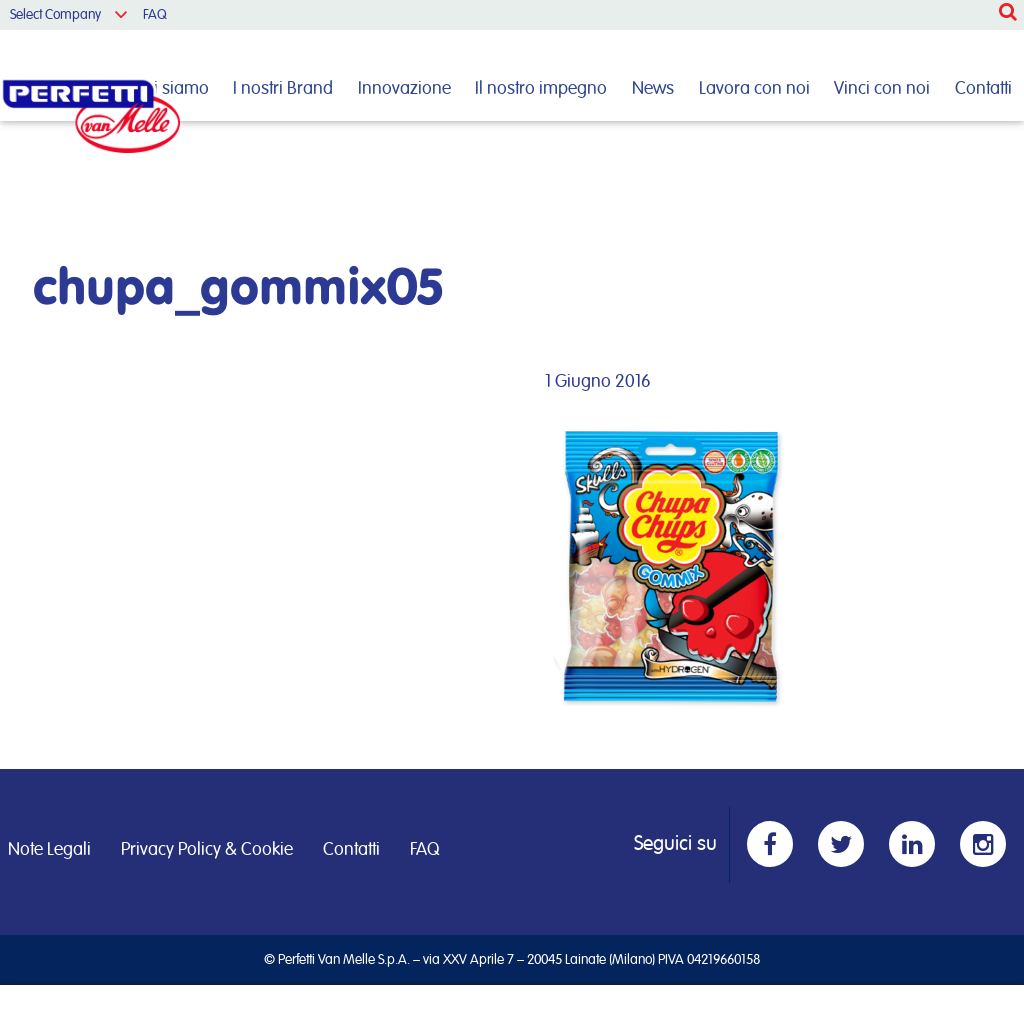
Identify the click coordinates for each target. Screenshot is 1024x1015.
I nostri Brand (283, 89)
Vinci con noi (882, 89)
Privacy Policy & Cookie (207, 850)
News (653, 89)
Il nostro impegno (541, 89)
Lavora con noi (754, 89)
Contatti (983, 89)
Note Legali (49, 850)
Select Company (55, 15)
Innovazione (404, 89)
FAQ (155, 15)
